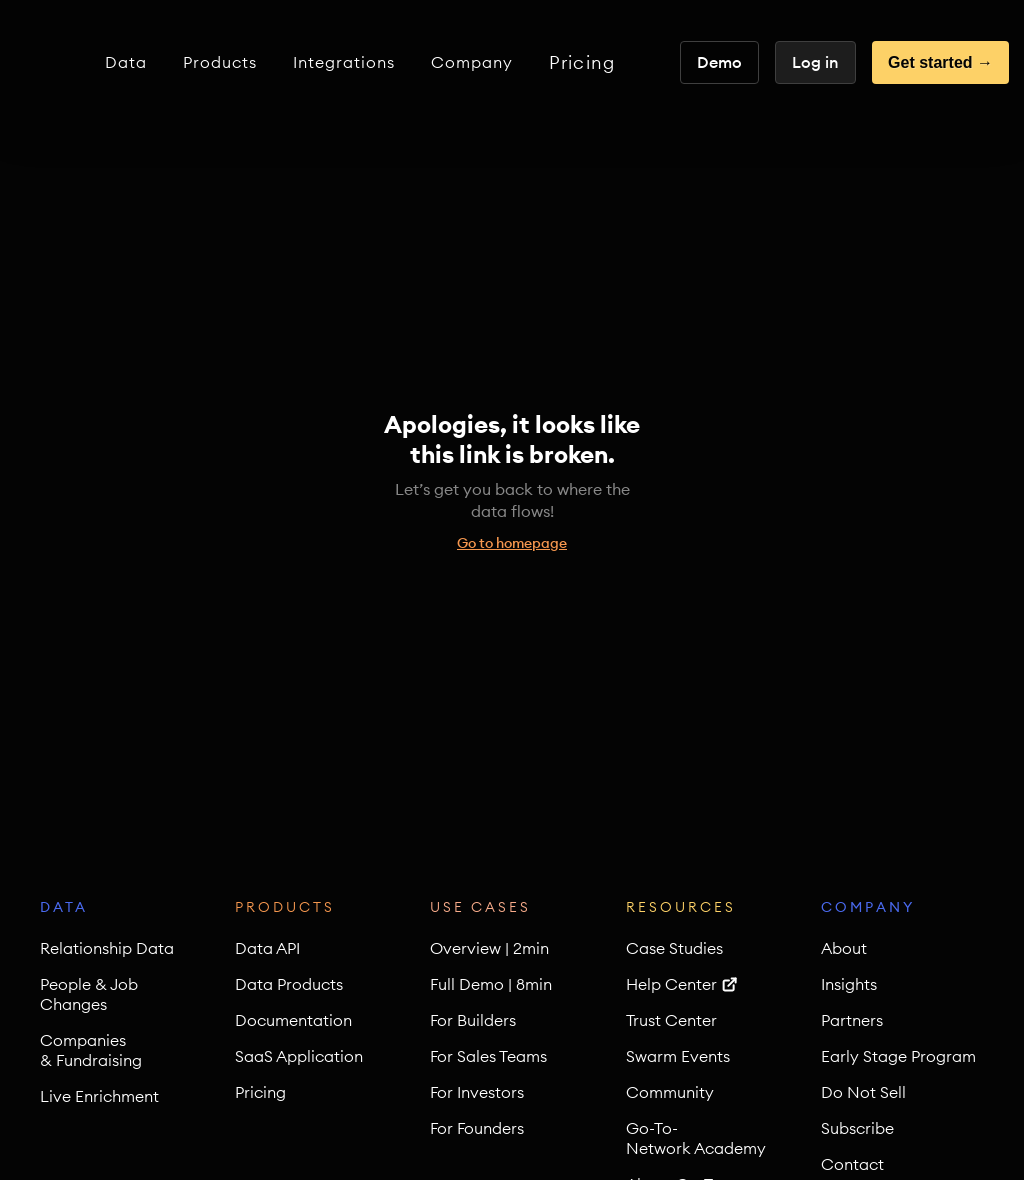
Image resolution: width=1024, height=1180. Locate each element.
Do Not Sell (863, 1092)
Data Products (289, 984)
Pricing (582, 63)
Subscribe (857, 1128)
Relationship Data (107, 948)
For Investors (477, 1092)
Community (670, 1092)
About (844, 948)
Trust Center (671, 1020)
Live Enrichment (99, 1096)
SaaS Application (299, 1056)
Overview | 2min (489, 948)
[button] (126, 62)
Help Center (671, 984)
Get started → (940, 62)
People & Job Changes (89, 994)
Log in (815, 62)
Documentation (293, 1020)
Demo (719, 62)
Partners (852, 1020)
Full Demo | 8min (491, 984)
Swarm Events (678, 1056)
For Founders (477, 1128)
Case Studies (674, 948)
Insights (849, 984)
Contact (852, 1164)
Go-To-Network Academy (696, 1138)
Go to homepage (512, 543)
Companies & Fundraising (91, 1050)
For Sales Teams (488, 1056)
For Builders (473, 1020)
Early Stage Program (898, 1056)
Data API (267, 948)
